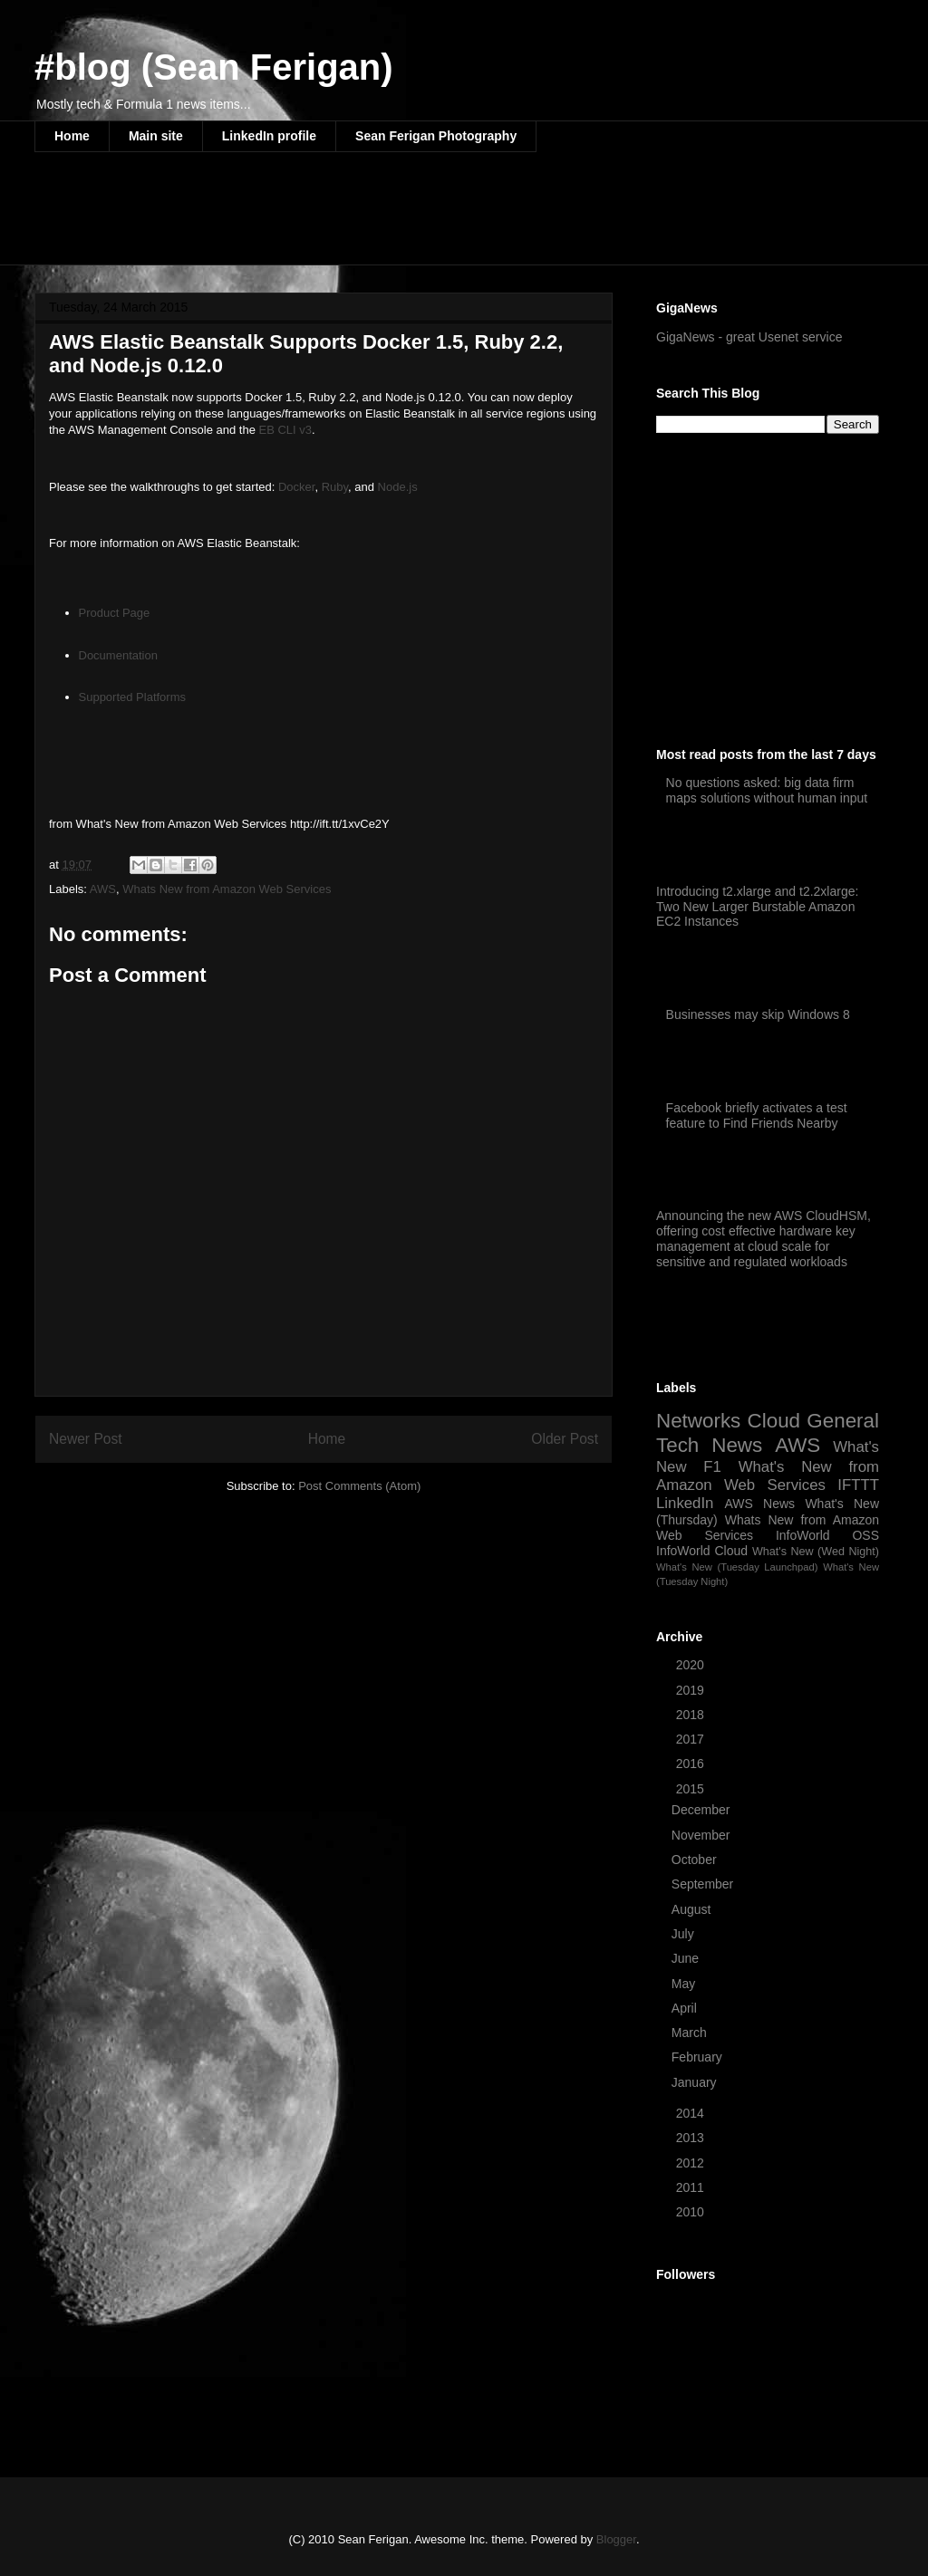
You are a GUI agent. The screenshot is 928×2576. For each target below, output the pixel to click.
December (702, 1809)
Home (72, 136)
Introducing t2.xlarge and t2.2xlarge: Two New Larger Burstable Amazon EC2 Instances (757, 906)
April (686, 2008)
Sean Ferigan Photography (436, 136)
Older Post (564, 1439)
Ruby (335, 487)
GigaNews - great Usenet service (749, 337)
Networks (698, 1420)
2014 (692, 2113)
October (696, 1859)
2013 (692, 2137)
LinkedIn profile (269, 136)
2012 (692, 2163)
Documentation (118, 655)
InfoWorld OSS (827, 1535)
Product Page (114, 613)
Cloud (774, 1420)
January (696, 2082)
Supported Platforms (133, 697)
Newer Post (85, 1439)
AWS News (759, 1503)
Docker (296, 487)
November (702, 1835)
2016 (692, 1763)
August (693, 1909)
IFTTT (858, 1485)
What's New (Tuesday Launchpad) (736, 1567)
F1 (712, 1466)
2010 (692, 2212)
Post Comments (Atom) (359, 1486)
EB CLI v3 (286, 430)
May (685, 1983)
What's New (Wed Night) (815, 1551)
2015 (692, 1789)
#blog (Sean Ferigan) (213, 67)
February (699, 2057)
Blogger (616, 2539)
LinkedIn (684, 1503)
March (691, 2032)
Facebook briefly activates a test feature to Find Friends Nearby (756, 1115)
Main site (156, 136)
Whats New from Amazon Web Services (226, 889)
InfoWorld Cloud (702, 1550)
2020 (692, 1665)
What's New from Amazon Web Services (767, 1476)
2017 (692, 1739)
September (704, 1884)
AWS (103, 889)
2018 (692, 1714)
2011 (692, 2187)
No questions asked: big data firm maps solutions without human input (767, 790)
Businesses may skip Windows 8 (758, 1014)
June (687, 1958)
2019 (692, 1690)
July (685, 1934)
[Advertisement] (364, 220)
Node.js (398, 487)
